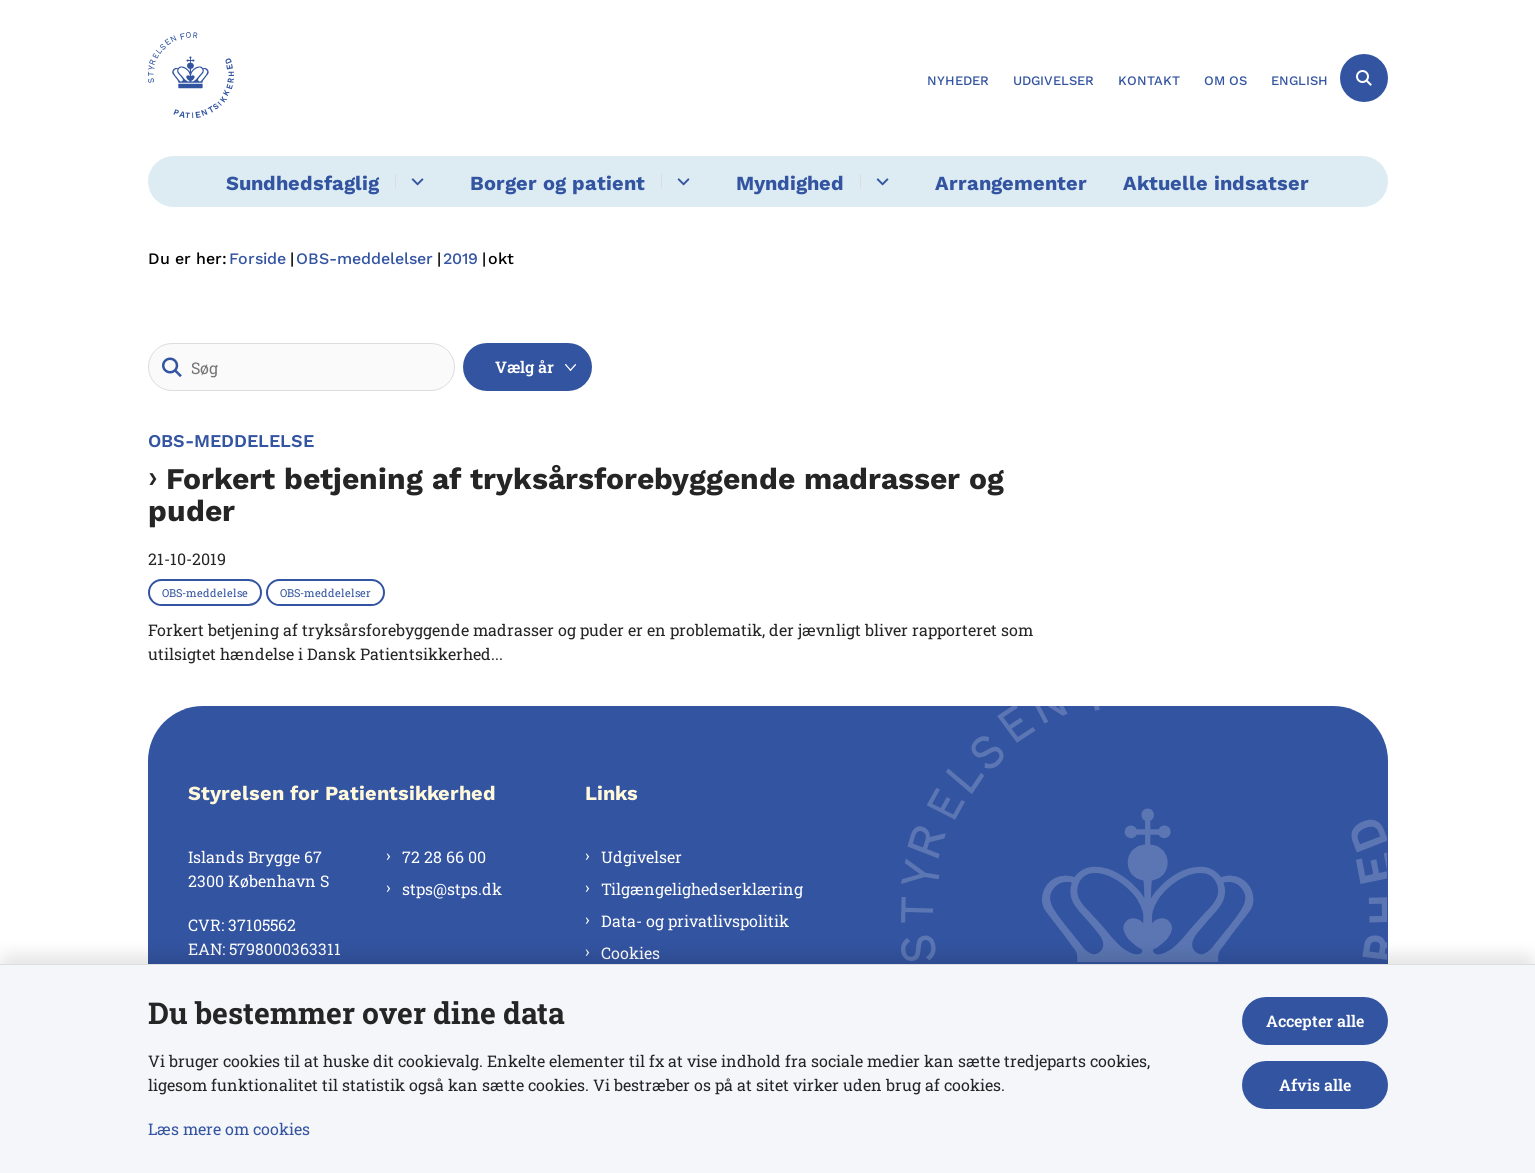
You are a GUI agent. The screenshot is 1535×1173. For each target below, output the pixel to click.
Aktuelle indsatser (1216, 183)
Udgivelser (641, 856)
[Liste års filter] (527, 367)
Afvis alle (1315, 1084)
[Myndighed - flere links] (879, 181)
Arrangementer (1011, 183)
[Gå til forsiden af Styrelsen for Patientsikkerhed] (191, 78)
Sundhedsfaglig (302, 183)
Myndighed (790, 183)
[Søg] (301, 367)
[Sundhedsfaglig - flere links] (414, 181)
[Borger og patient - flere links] (680, 181)
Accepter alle (1315, 1020)
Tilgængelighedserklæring (702, 888)
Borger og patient (557, 183)
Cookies (630, 952)
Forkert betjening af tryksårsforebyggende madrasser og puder (576, 495)
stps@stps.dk (452, 888)
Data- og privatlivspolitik (695, 920)
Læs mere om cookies (229, 1128)
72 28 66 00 (444, 856)
